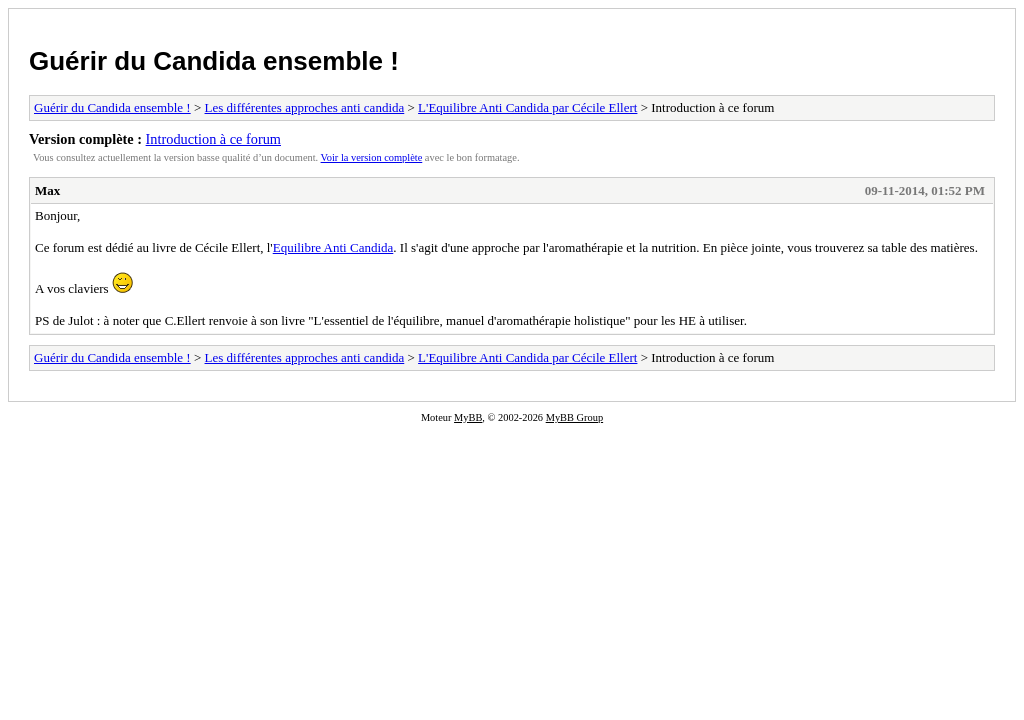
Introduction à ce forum (213, 139)
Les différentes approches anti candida (305, 107)
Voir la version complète (372, 157)
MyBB (468, 417)
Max (47, 190)
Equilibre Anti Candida (333, 247)
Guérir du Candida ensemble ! (214, 61)
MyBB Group (574, 417)
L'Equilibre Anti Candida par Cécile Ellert (527, 107)
